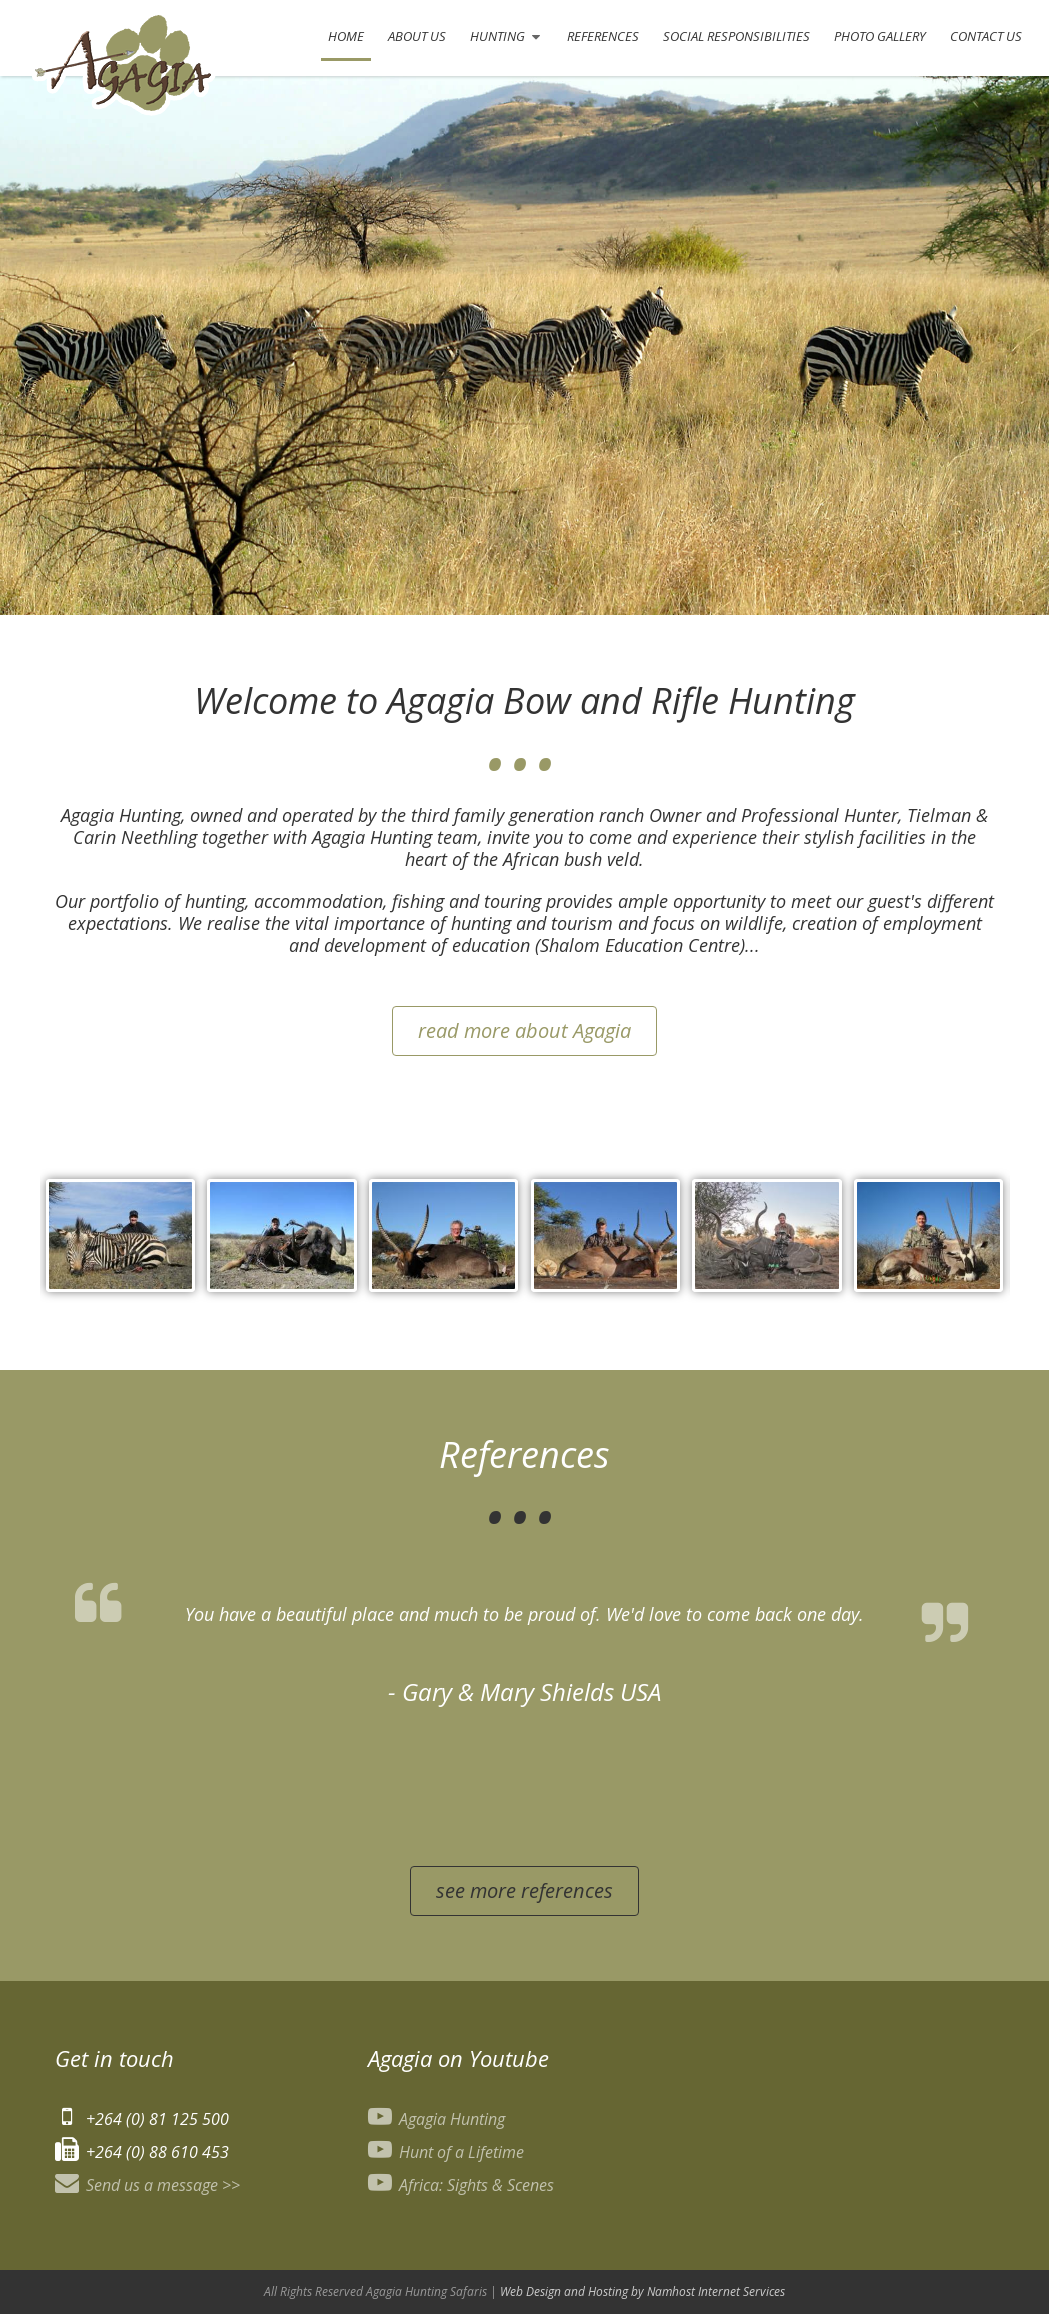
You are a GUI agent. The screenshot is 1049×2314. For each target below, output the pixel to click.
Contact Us (986, 36)
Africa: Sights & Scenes (461, 2185)
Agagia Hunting (436, 2119)
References (603, 36)
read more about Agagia (524, 1030)
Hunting (501, 44)
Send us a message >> (147, 2185)
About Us (417, 36)
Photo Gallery (880, 36)
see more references (524, 1890)
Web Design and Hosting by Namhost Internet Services (642, 2291)
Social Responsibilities (736, 36)
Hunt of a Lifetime (446, 2152)
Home (346, 36)
